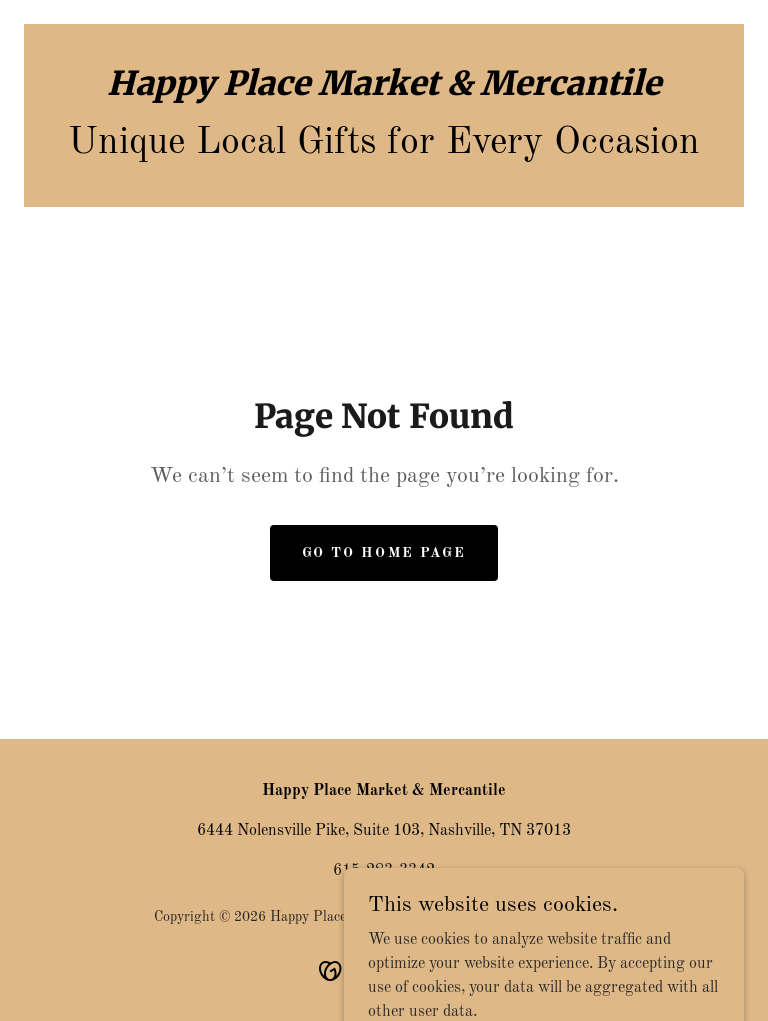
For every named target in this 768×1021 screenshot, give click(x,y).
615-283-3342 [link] (384, 871)
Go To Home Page (383, 553)
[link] (384, 91)
